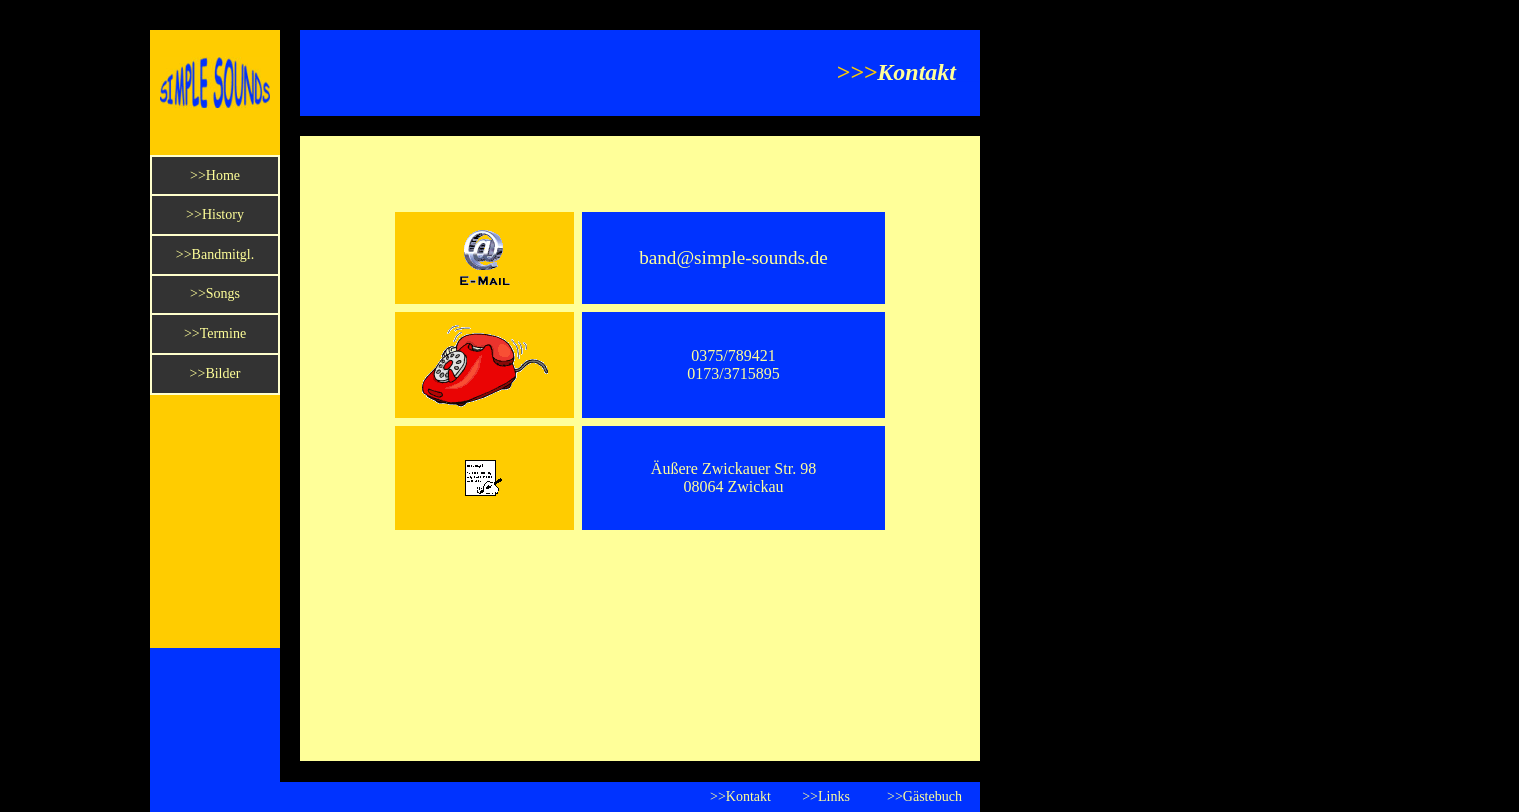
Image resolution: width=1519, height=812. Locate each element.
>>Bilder (215, 373)
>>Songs (215, 293)
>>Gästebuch (924, 796)
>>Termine (215, 333)
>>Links (826, 796)
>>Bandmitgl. (215, 254)
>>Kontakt (740, 796)
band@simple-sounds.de (733, 257)
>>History (215, 214)
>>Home (215, 175)
